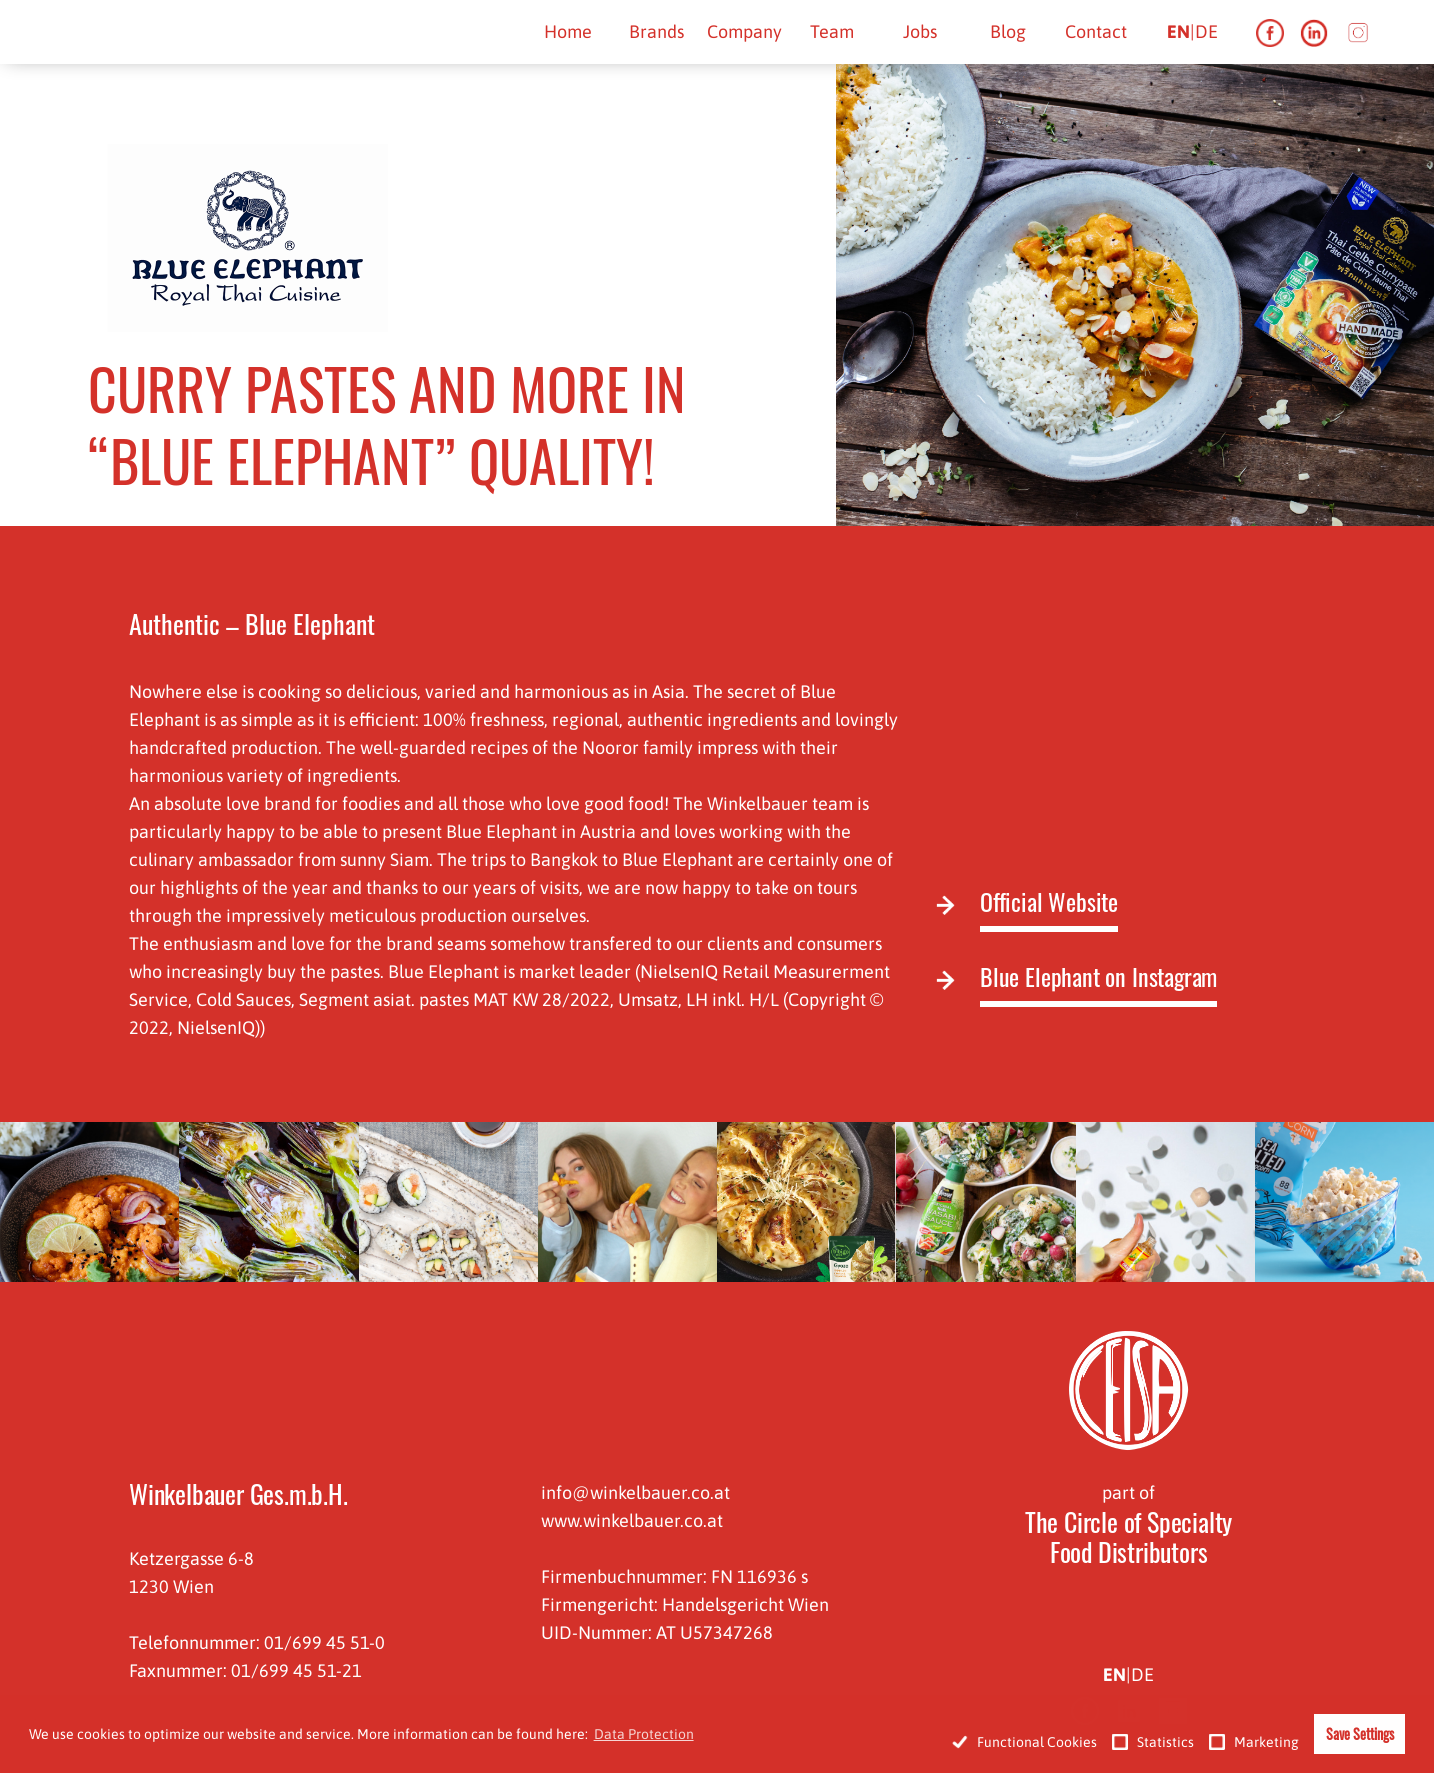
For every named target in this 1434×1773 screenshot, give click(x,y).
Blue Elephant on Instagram (1098, 978)
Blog (1008, 31)
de (1206, 31)
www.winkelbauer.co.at (632, 1520)
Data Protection (644, 1734)
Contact (1096, 31)
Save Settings (1360, 1733)
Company (744, 31)
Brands (656, 31)
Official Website (1049, 903)
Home (568, 31)
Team (832, 31)
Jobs (920, 31)
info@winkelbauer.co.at (635, 1492)
